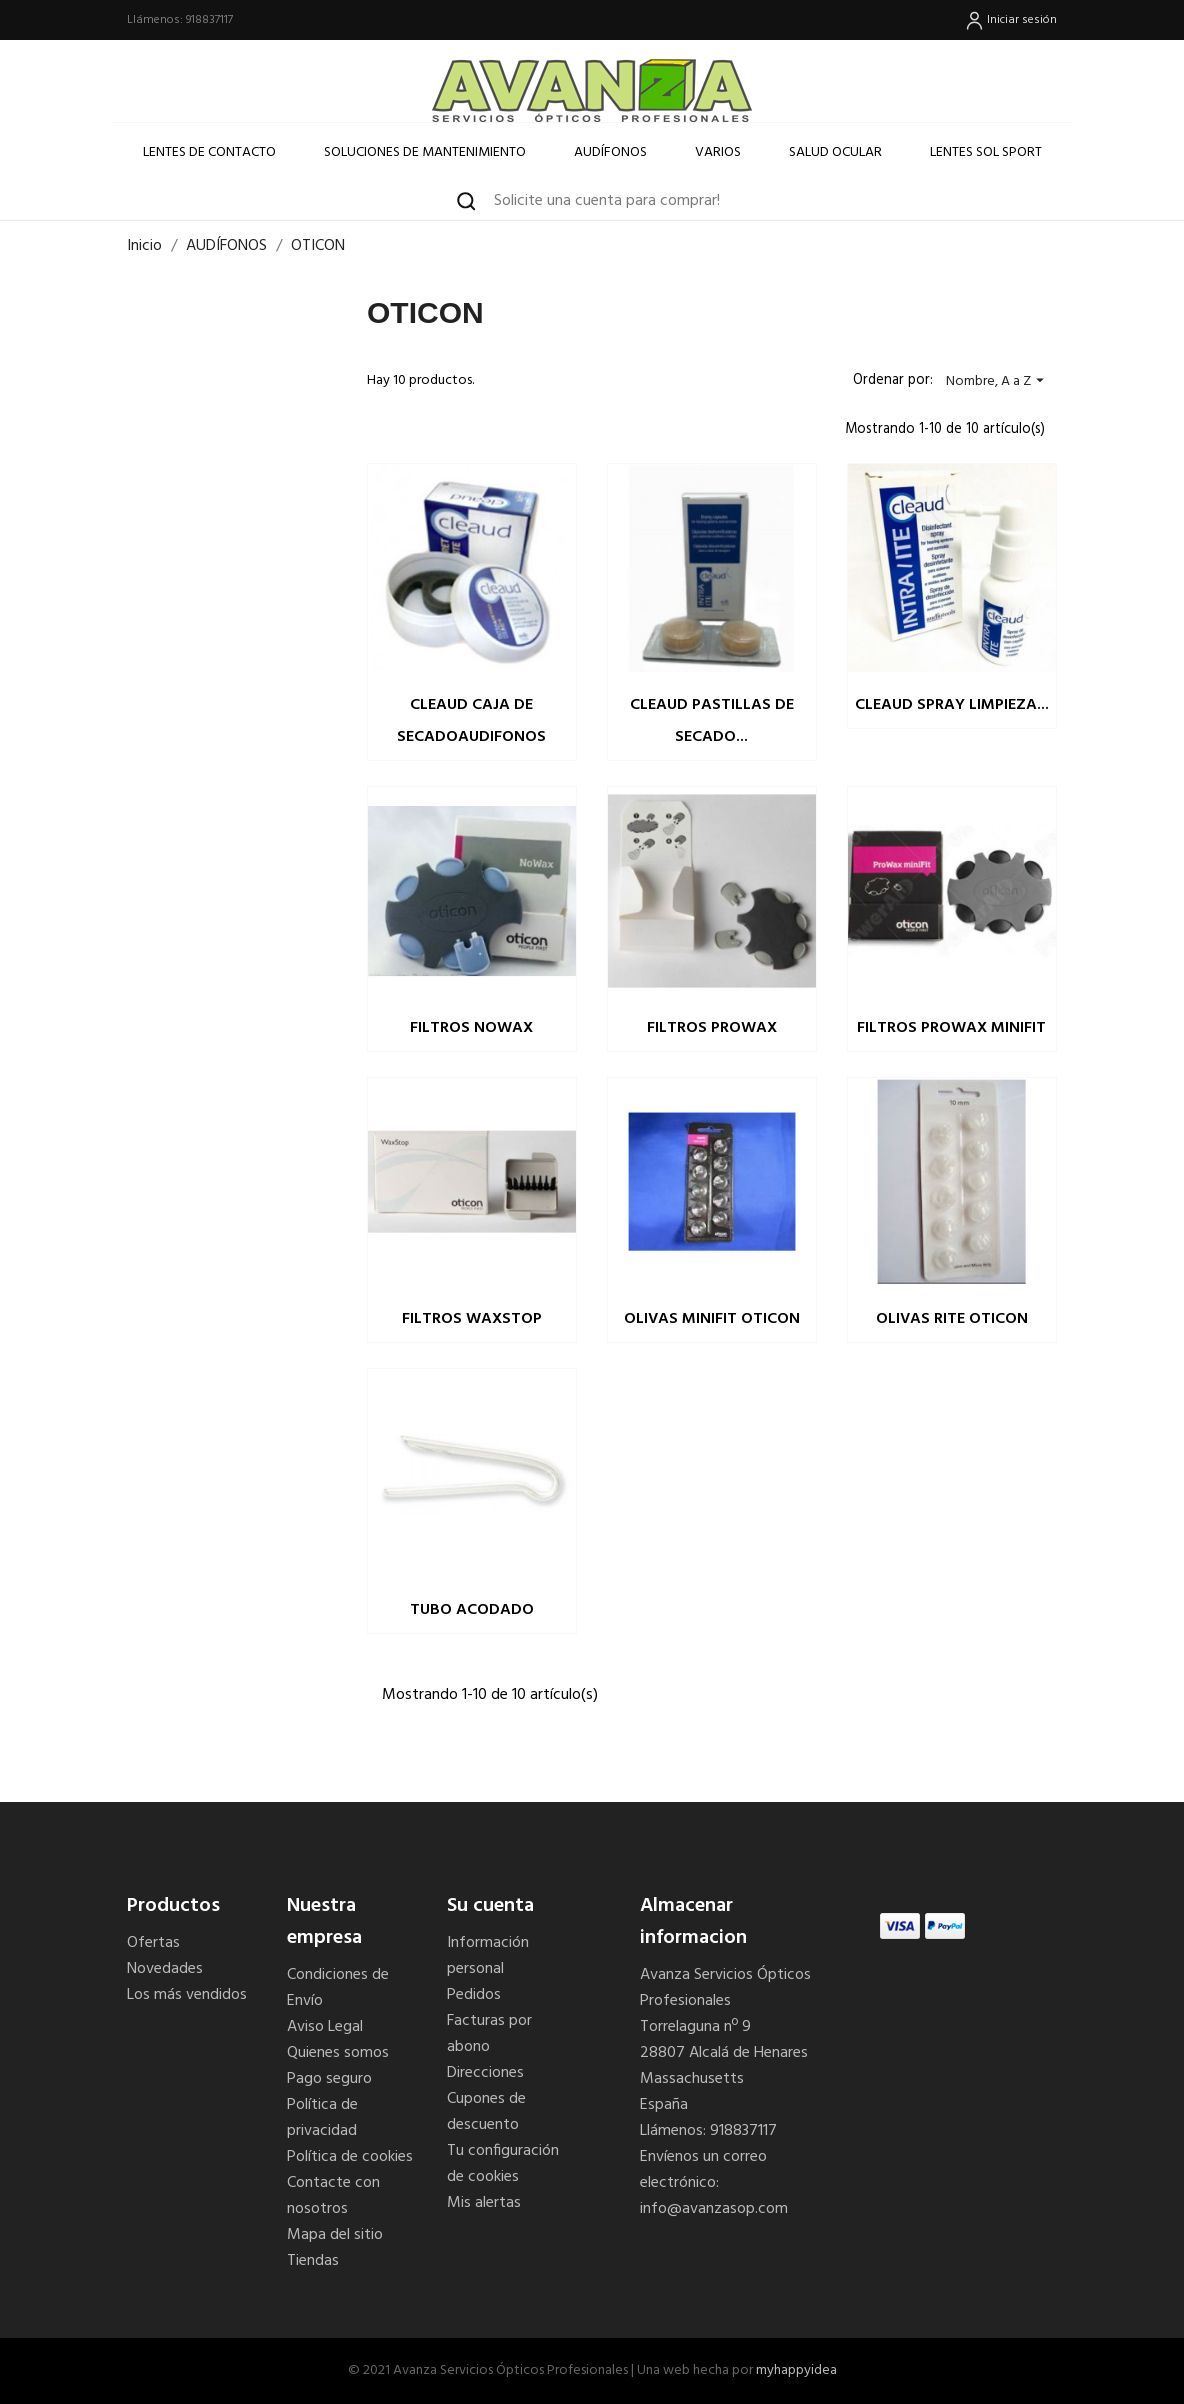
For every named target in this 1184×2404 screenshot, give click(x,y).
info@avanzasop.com (714, 2209)
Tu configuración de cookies (503, 2164)
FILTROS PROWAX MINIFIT (951, 1028)
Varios (718, 152)
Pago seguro (329, 2079)
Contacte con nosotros (333, 2196)
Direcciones (485, 2073)
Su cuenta (490, 1906)
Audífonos (610, 152)
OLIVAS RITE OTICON (952, 1319)
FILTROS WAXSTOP (472, 1319)
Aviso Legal (325, 2027)
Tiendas (313, 2261)
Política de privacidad (322, 2118)
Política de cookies (350, 2157)
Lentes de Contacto (209, 152)
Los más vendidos (187, 1995)
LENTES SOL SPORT (986, 152)
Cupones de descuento (486, 2112)
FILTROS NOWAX (471, 1028)
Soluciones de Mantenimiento (425, 152)
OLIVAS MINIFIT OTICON (712, 1319)
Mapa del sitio (335, 2235)
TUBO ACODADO (472, 1610)
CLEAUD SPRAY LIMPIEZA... (952, 705)
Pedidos (474, 1995)
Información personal (488, 1956)
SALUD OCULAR (835, 152)
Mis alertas (484, 2203)
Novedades (165, 1969)
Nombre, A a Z (997, 381)
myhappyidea (796, 2370)
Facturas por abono (489, 2034)
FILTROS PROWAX (712, 1028)
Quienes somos (338, 2053)
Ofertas (153, 1943)
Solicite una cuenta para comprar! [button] (607, 201)
